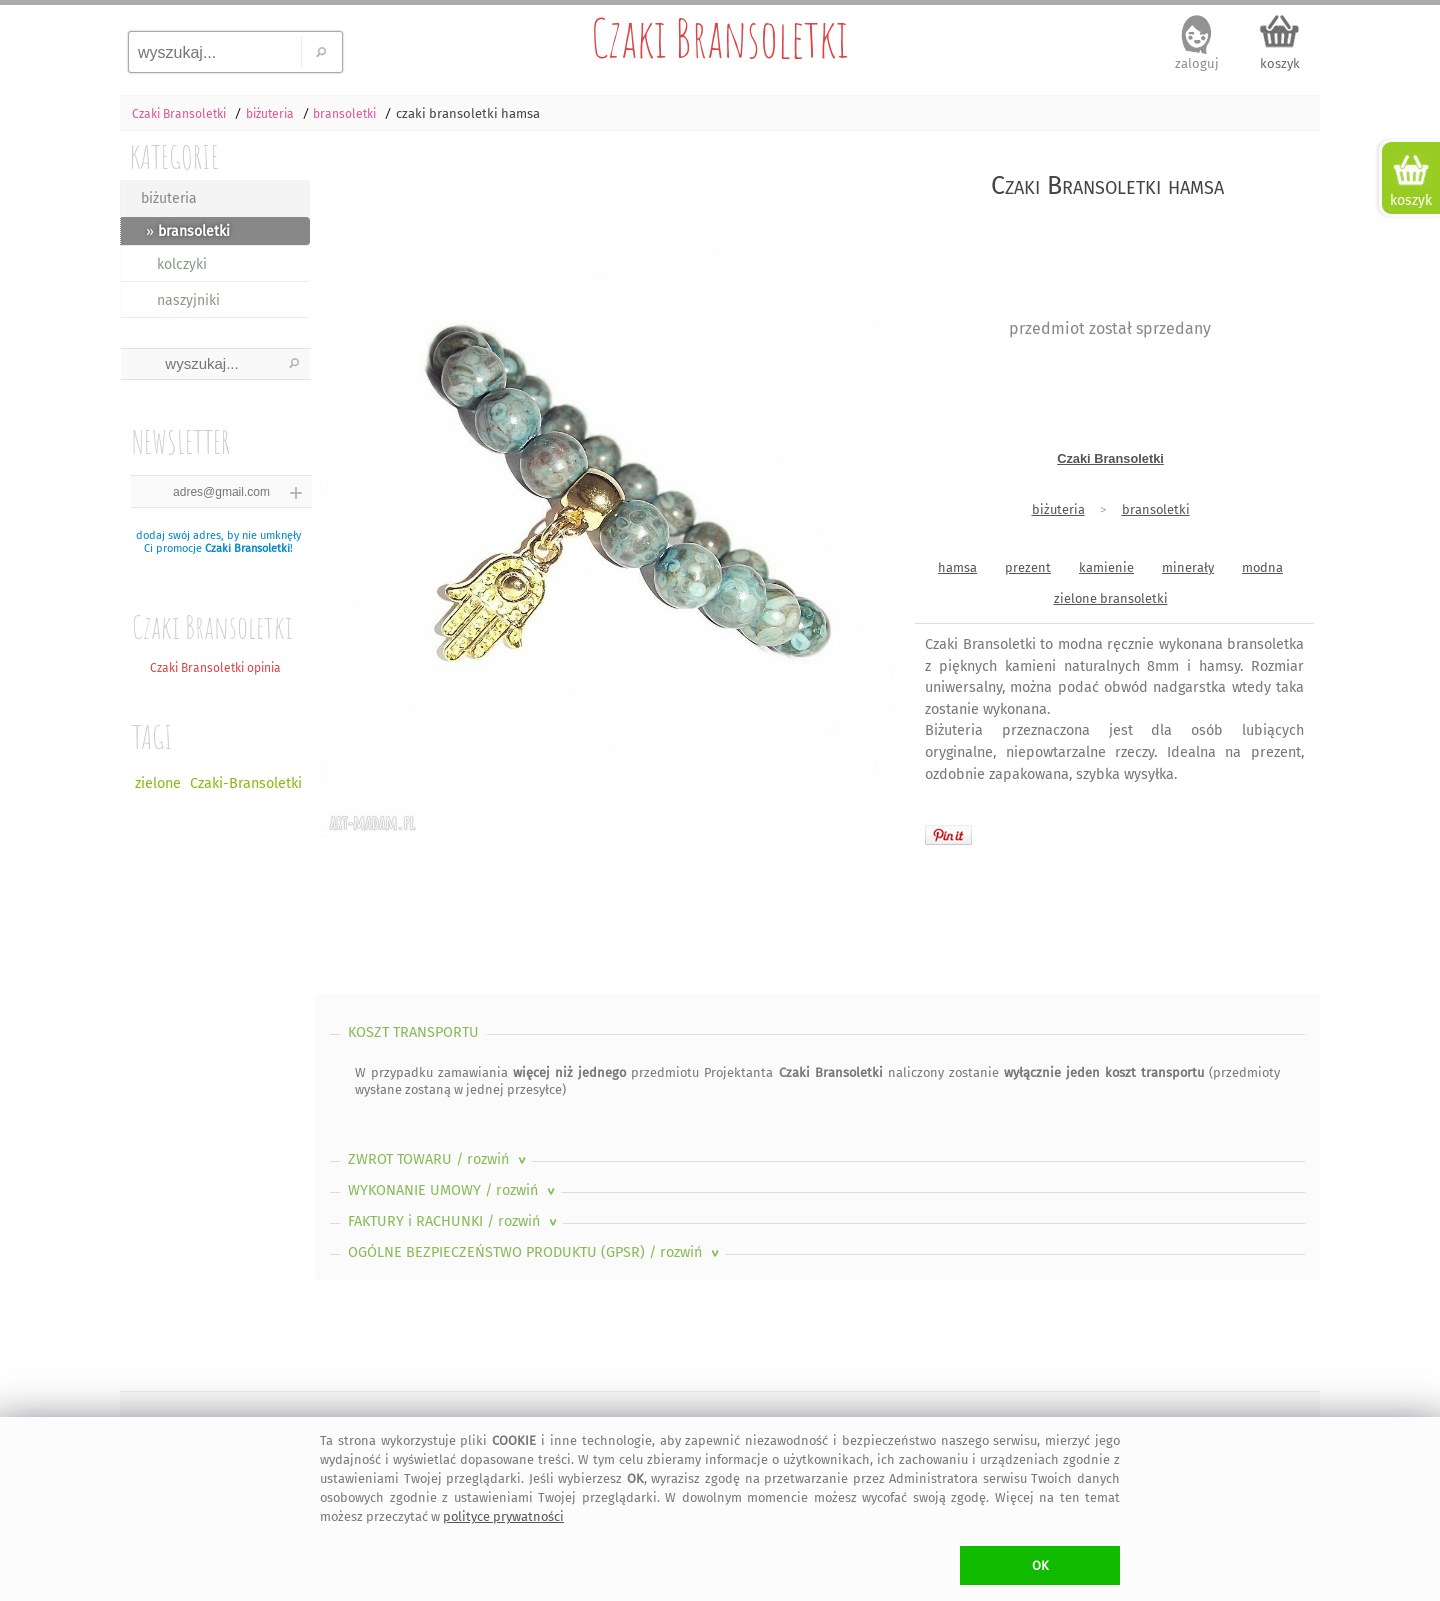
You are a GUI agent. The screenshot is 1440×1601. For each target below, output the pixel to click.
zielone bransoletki (1111, 598)
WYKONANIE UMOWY (453, 1190)
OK (1040, 1565)
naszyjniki (188, 300)
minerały (1188, 567)
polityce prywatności (503, 1516)
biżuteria (169, 198)
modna (1262, 567)
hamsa (957, 567)
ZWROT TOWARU (439, 1159)
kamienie (1106, 567)
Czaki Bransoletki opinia (215, 668)
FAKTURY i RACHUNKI (454, 1221)
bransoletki (1156, 509)
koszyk (1280, 63)
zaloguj (1197, 63)
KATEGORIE (174, 156)
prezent (1028, 567)
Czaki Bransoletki (719, 38)
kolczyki (182, 264)
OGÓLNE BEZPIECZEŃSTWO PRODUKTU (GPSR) (535, 1252)
